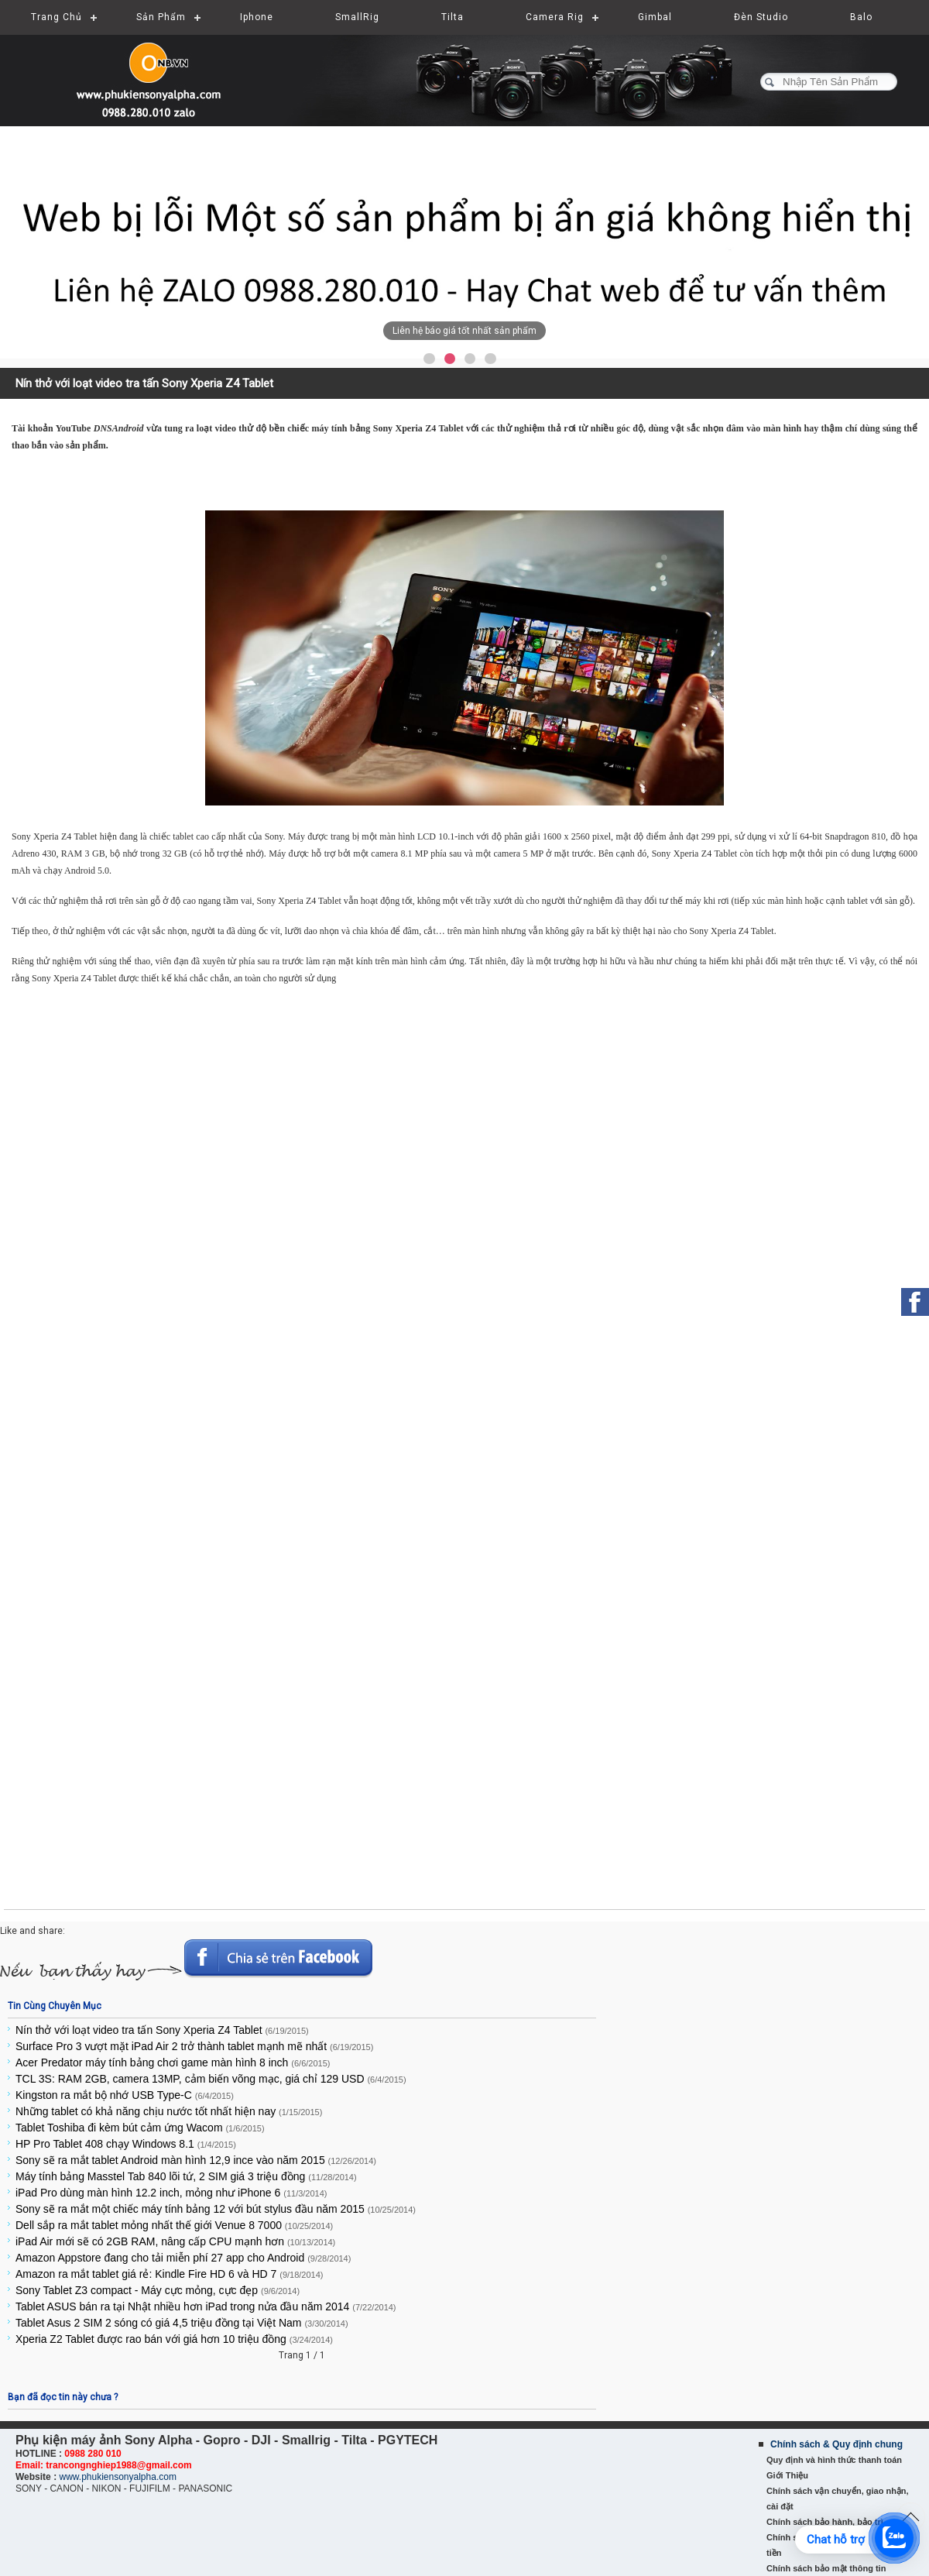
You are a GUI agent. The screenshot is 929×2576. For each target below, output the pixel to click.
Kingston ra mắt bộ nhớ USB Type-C (124, 2095)
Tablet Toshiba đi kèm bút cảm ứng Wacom (140, 2127)
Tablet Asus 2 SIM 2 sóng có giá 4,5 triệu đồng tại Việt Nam (181, 2323)
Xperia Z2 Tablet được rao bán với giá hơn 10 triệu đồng (174, 2339)
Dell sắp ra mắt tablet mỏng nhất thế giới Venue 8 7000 (174, 2225)
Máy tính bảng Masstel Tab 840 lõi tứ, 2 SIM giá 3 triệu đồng (186, 2176)
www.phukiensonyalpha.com (117, 2476)
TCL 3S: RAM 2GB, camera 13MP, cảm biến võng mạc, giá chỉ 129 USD (210, 2079)
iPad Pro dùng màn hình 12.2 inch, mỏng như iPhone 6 (171, 2192)
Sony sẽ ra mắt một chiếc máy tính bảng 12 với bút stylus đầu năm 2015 (215, 2209)
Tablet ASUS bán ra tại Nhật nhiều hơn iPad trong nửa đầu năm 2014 (205, 2306)
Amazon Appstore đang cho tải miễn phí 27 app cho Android (183, 2257)
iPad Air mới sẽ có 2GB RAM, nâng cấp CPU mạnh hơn (175, 2241)
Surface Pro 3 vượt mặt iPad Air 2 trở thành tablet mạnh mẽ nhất (194, 2046)
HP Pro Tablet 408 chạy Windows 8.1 (125, 2144)
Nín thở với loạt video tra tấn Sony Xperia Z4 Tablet (162, 2030)
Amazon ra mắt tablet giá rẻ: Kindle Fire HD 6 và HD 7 (169, 2274)
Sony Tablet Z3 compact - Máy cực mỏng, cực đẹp (157, 2290)
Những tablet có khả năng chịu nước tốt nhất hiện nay (168, 2111)
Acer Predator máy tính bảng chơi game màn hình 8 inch (172, 2062)
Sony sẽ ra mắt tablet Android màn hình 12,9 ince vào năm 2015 (195, 2160)
